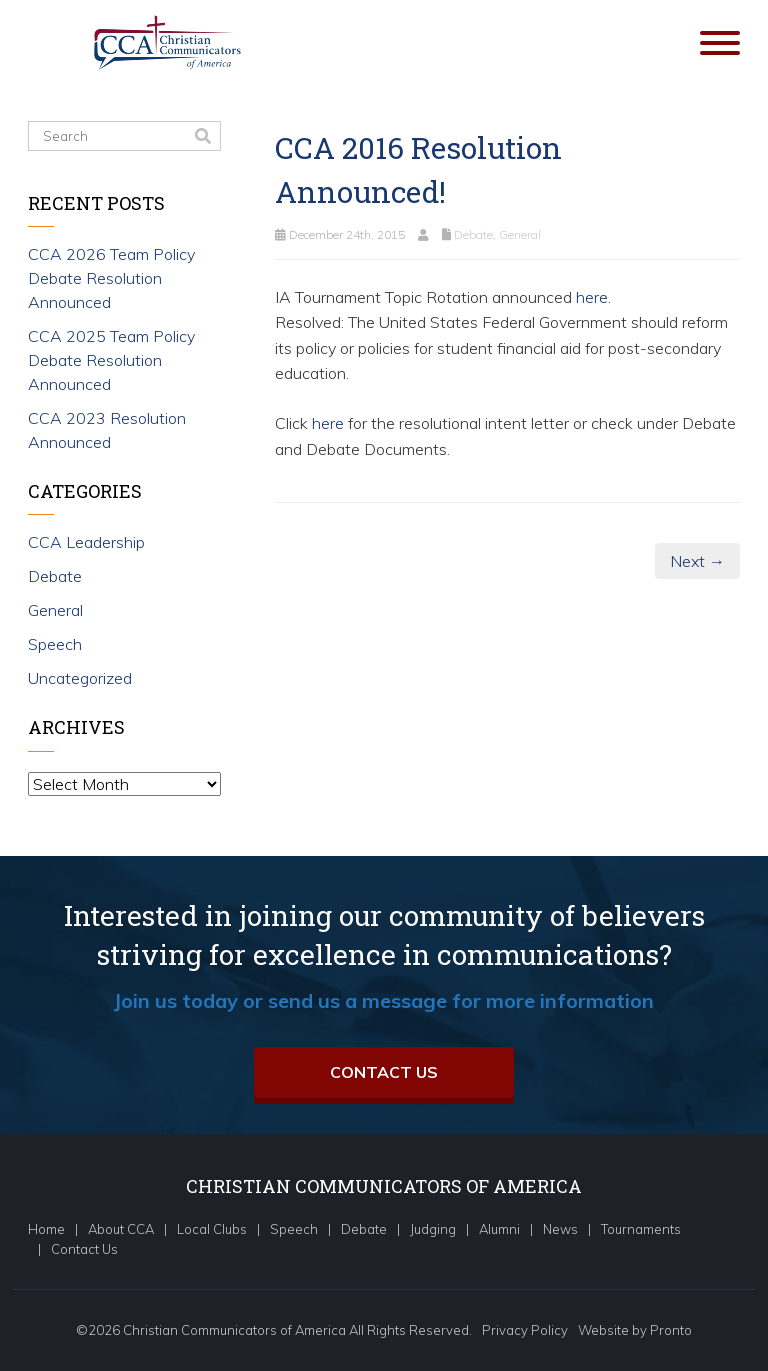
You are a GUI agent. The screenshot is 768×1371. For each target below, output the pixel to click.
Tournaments (641, 1229)
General (520, 234)
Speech (55, 644)
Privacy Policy (525, 1330)
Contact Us (384, 1072)
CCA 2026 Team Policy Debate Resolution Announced (111, 278)
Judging (433, 1229)
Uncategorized (80, 678)
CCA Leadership (86, 542)
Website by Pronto (635, 1330)
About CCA (121, 1229)
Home (46, 1229)
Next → (697, 561)
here (592, 297)
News (560, 1229)
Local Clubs (212, 1229)
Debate (473, 234)
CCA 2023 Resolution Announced (107, 430)
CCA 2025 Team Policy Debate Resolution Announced (111, 360)
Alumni (499, 1229)
